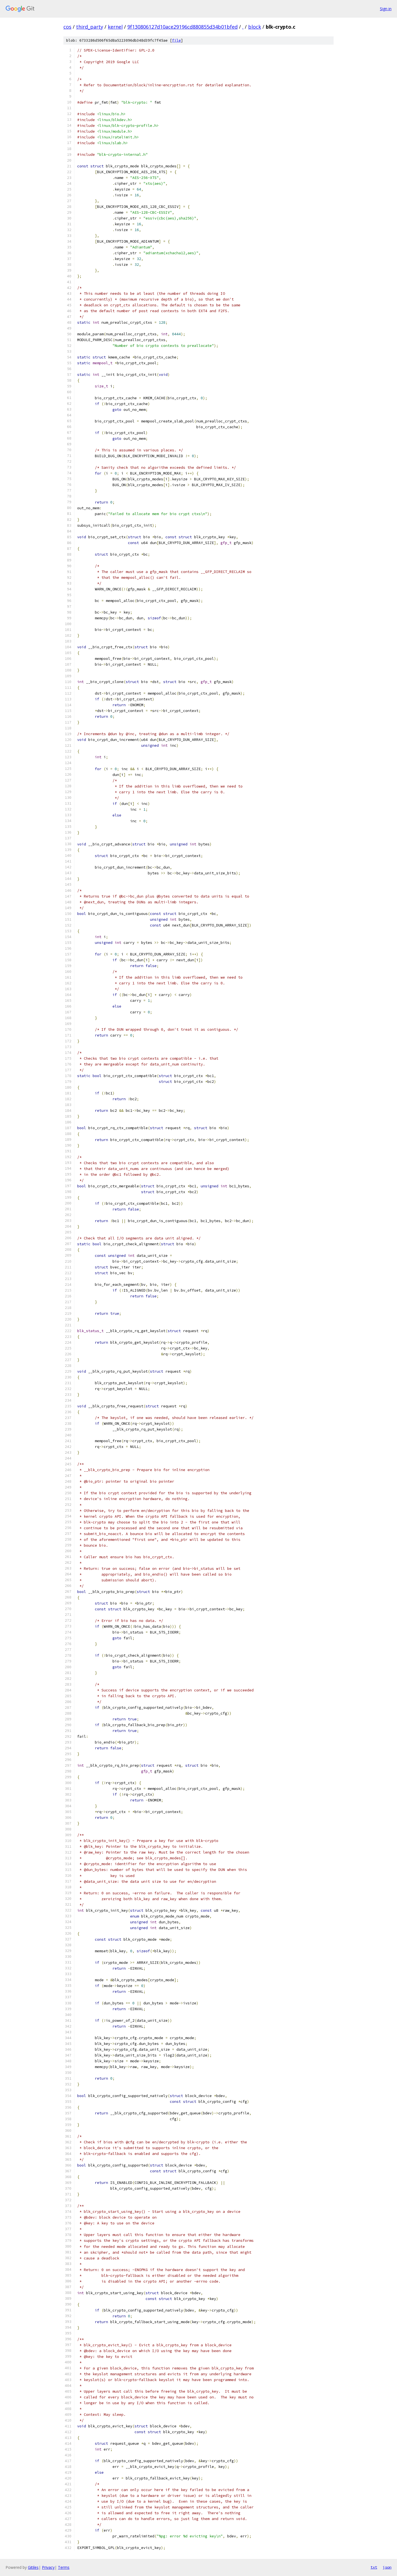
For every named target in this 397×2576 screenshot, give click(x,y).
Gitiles (33, 2567)
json (387, 2567)
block (254, 26)
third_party (89, 26)
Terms (63, 2567)
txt (374, 2567)
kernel (115, 26)
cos (67, 26)
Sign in (385, 8)
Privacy (48, 2567)
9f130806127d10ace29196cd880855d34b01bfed (182, 26)
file (176, 40)
